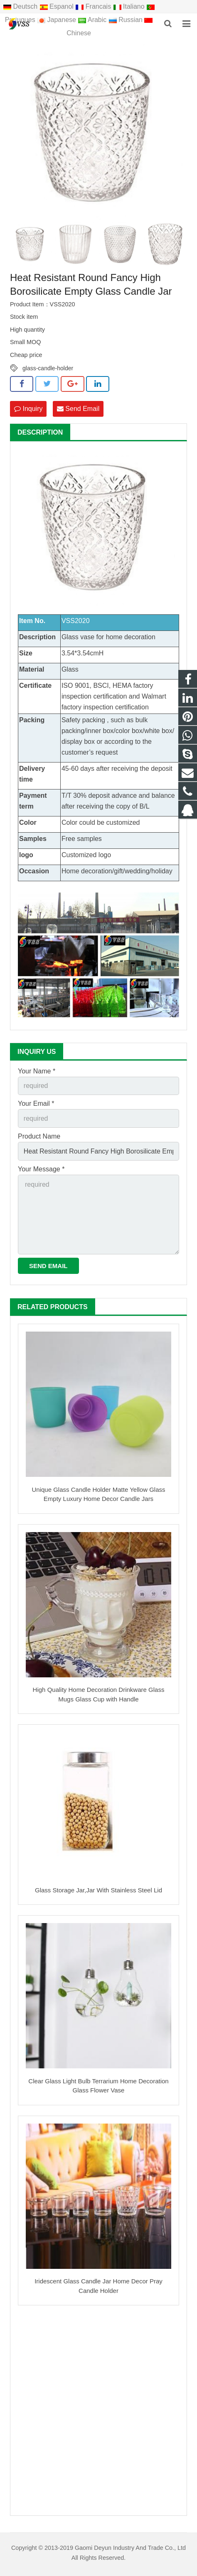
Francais (94, 6)
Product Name (39, 1136)
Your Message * (41, 1169)
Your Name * (36, 1071)
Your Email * (36, 1103)
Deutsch (21, 6)
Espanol (57, 6)
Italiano (129, 6)
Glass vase (78, 636)
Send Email (78, 408)
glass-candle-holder (47, 368)
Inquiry (28, 408)
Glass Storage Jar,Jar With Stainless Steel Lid (98, 1890)
